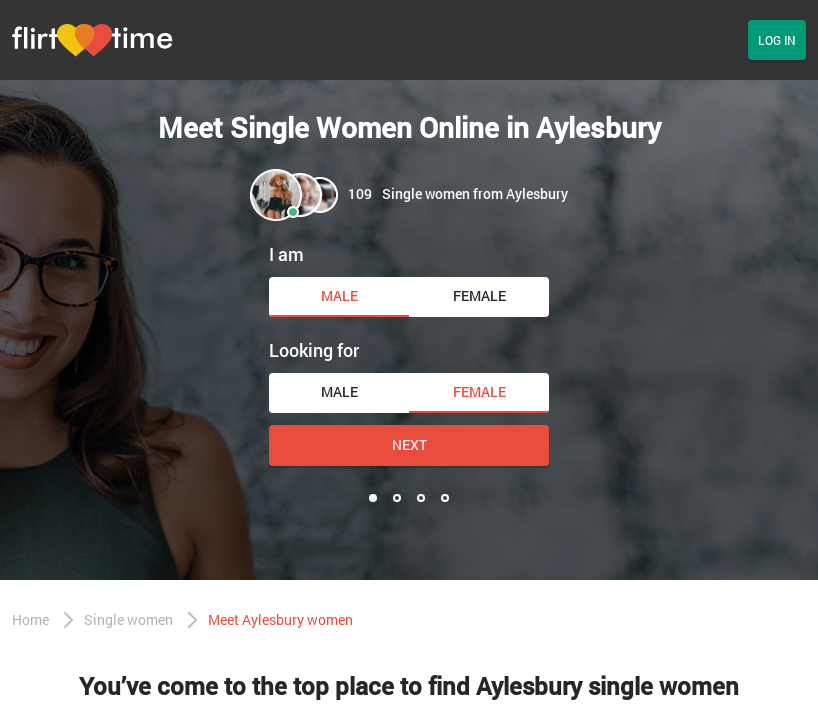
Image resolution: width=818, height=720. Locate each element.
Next (409, 444)
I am (286, 254)
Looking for (314, 350)
